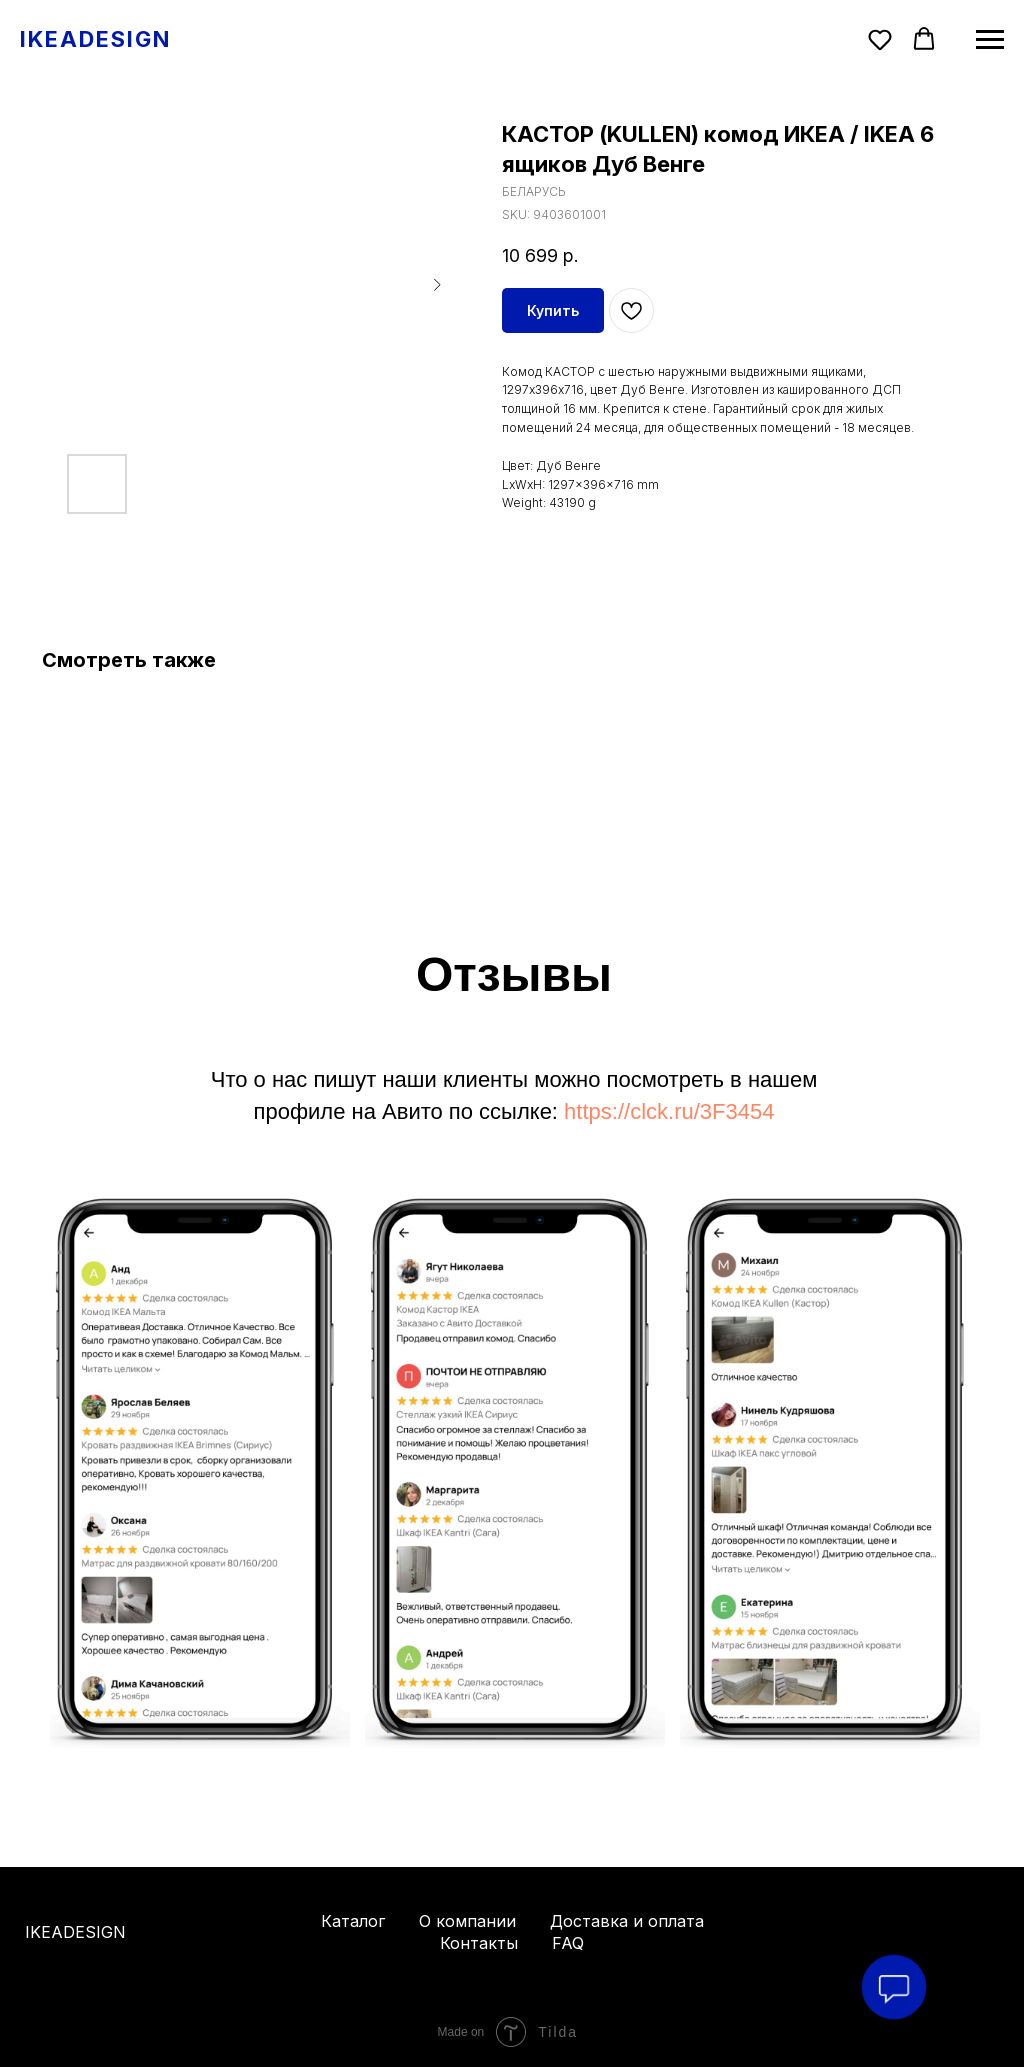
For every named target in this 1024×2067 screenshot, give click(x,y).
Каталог (353, 1921)
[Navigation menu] (990, 40)
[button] (880, 39)
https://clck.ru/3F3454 (669, 1111)
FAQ (568, 1943)
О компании (467, 1921)
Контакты (479, 1943)
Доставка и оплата (627, 1921)
